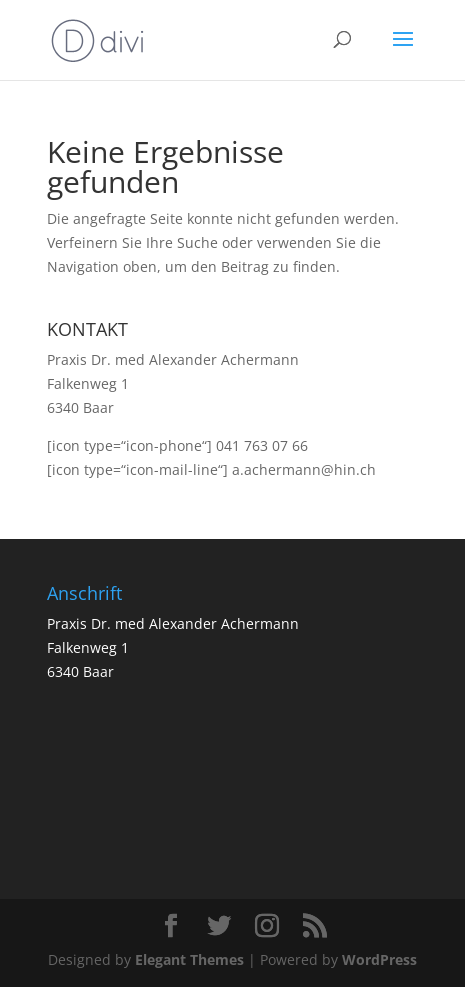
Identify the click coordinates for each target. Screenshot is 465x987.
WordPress (379, 959)
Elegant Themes (189, 959)
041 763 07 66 (262, 445)
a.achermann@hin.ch (304, 469)
